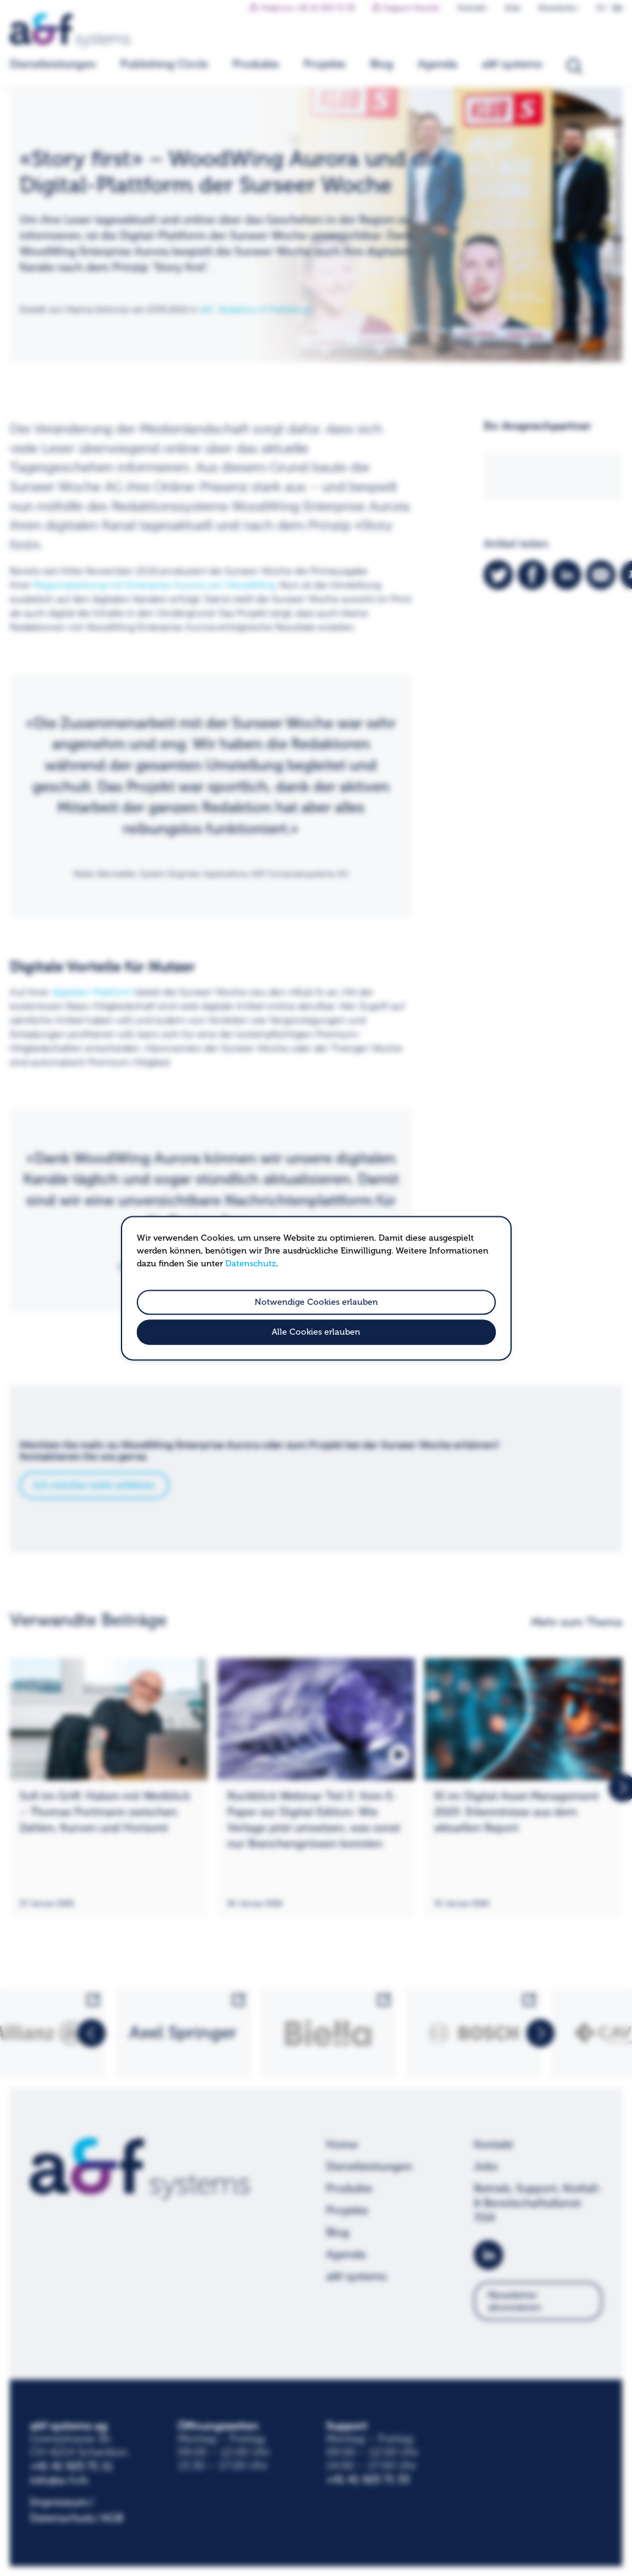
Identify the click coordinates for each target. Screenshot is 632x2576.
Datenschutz (250, 1263)
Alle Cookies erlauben (316, 1332)
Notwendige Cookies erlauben (316, 1302)
